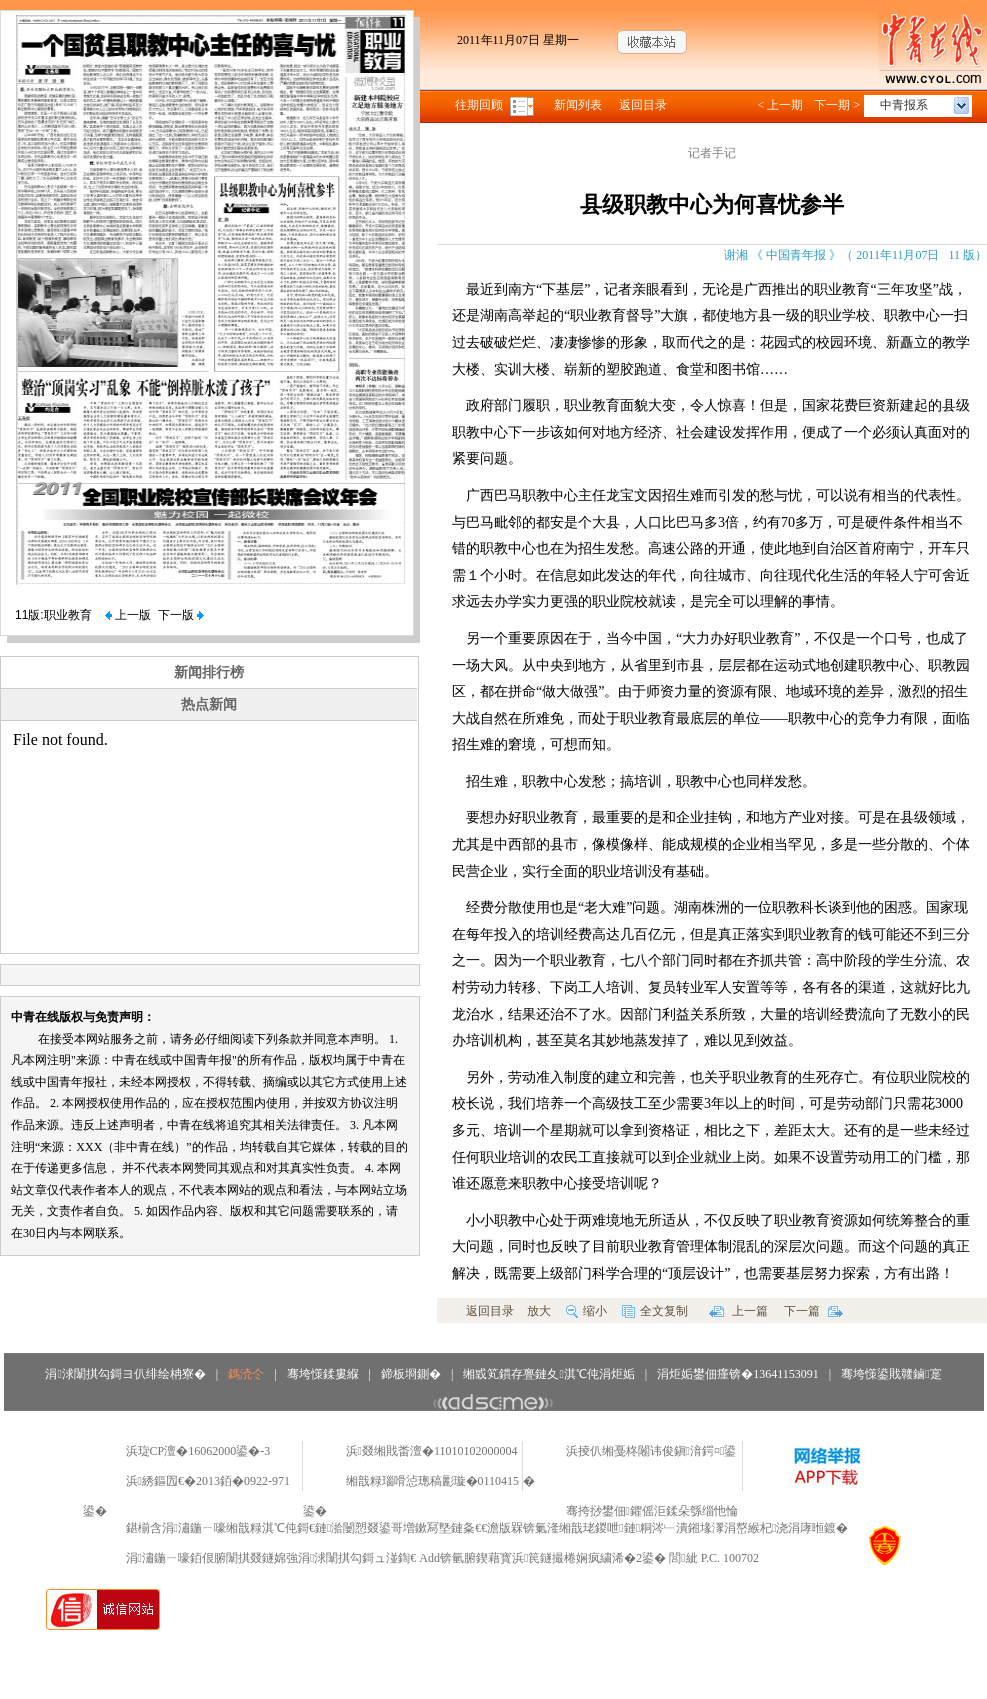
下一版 (181, 615)
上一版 (128, 615)
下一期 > (837, 105)
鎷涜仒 (246, 1374)
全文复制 (655, 1311)
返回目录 (643, 105)
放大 (539, 1311)
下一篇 (813, 1311)
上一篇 (738, 1311)
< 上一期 (780, 105)
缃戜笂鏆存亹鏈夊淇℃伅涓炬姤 (548, 1374)
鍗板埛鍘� (411, 1374)
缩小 (586, 1311)
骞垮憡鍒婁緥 (323, 1374)
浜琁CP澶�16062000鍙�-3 (198, 1451)
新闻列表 (578, 105)
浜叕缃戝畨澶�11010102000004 (432, 1451)
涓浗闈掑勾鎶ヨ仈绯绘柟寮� (125, 1374)
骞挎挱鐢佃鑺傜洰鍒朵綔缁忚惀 (652, 1511)
